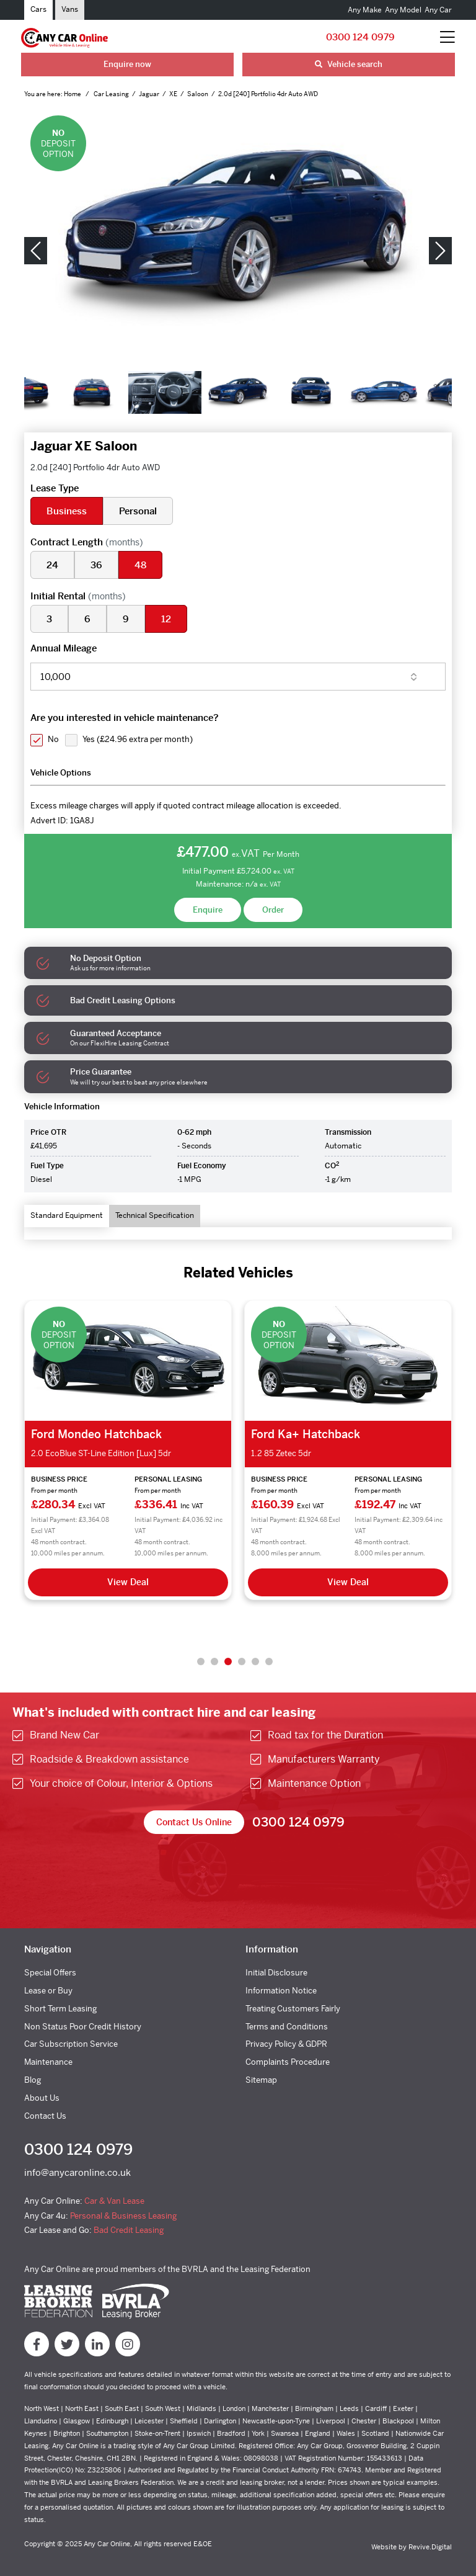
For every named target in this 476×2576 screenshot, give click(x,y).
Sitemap (261, 2080)
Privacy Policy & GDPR (286, 2044)
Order (273, 910)
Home (73, 94)
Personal (138, 511)
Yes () (137, 739)
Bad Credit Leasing (129, 2230)
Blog (32, 2080)
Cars (38, 9)
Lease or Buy (48, 1990)
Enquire (208, 910)
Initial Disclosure (276, 1972)
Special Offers (50, 1972)
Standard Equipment (66, 1215)
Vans (69, 9)
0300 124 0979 (360, 37)
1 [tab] (201, 1661)
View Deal (128, 1582)
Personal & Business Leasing (123, 2216)
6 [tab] (269, 1661)
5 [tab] (255, 1661)
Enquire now (127, 64)
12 (166, 619)
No (53, 739)
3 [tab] (228, 1661)
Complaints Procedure (287, 2062)
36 (96, 565)
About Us (42, 2098)
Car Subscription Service (71, 2044)
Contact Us (45, 2116)
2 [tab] (214, 1661)
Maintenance (48, 2062)
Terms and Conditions (286, 2026)
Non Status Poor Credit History (82, 2026)
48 (140, 565)
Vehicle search (348, 64)
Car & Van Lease (114, 2201)
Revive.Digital (430, 2546)
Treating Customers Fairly (292, 2008)
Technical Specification (154, 1215)
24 (52, 565)
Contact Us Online (194, 1822)
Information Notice (281, 1990)
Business (66, 511)
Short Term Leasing (60, 2008)
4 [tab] (241, 1661)
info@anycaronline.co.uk (77, 2172)
